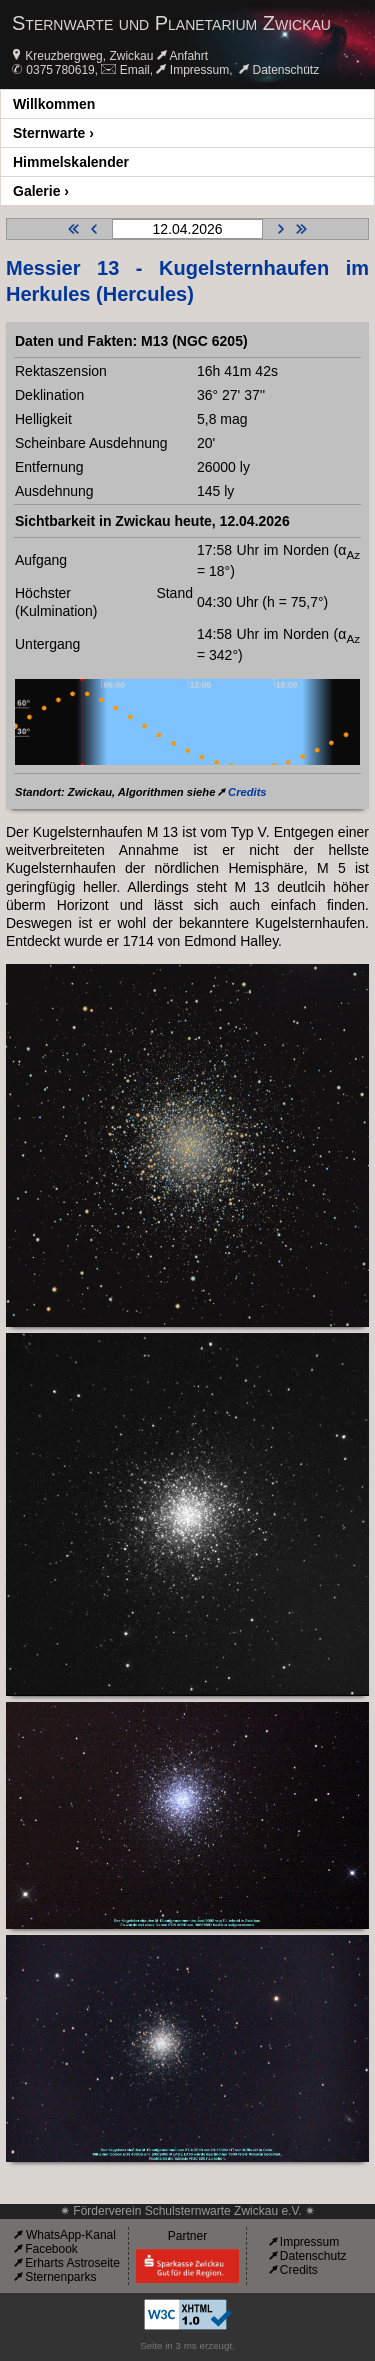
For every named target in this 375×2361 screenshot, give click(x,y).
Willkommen (54, 104)
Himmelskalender (71, 162)
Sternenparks (60, 2277)
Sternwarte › (53, 133)
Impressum (199, 70)
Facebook (51, 2249)
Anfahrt (188, 56)
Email (135, 70)
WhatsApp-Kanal (71, 2235)
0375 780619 (60, 70)
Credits (247, 792)
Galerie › (41, 191)
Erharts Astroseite (72, 2263)
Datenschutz (286, 70)
